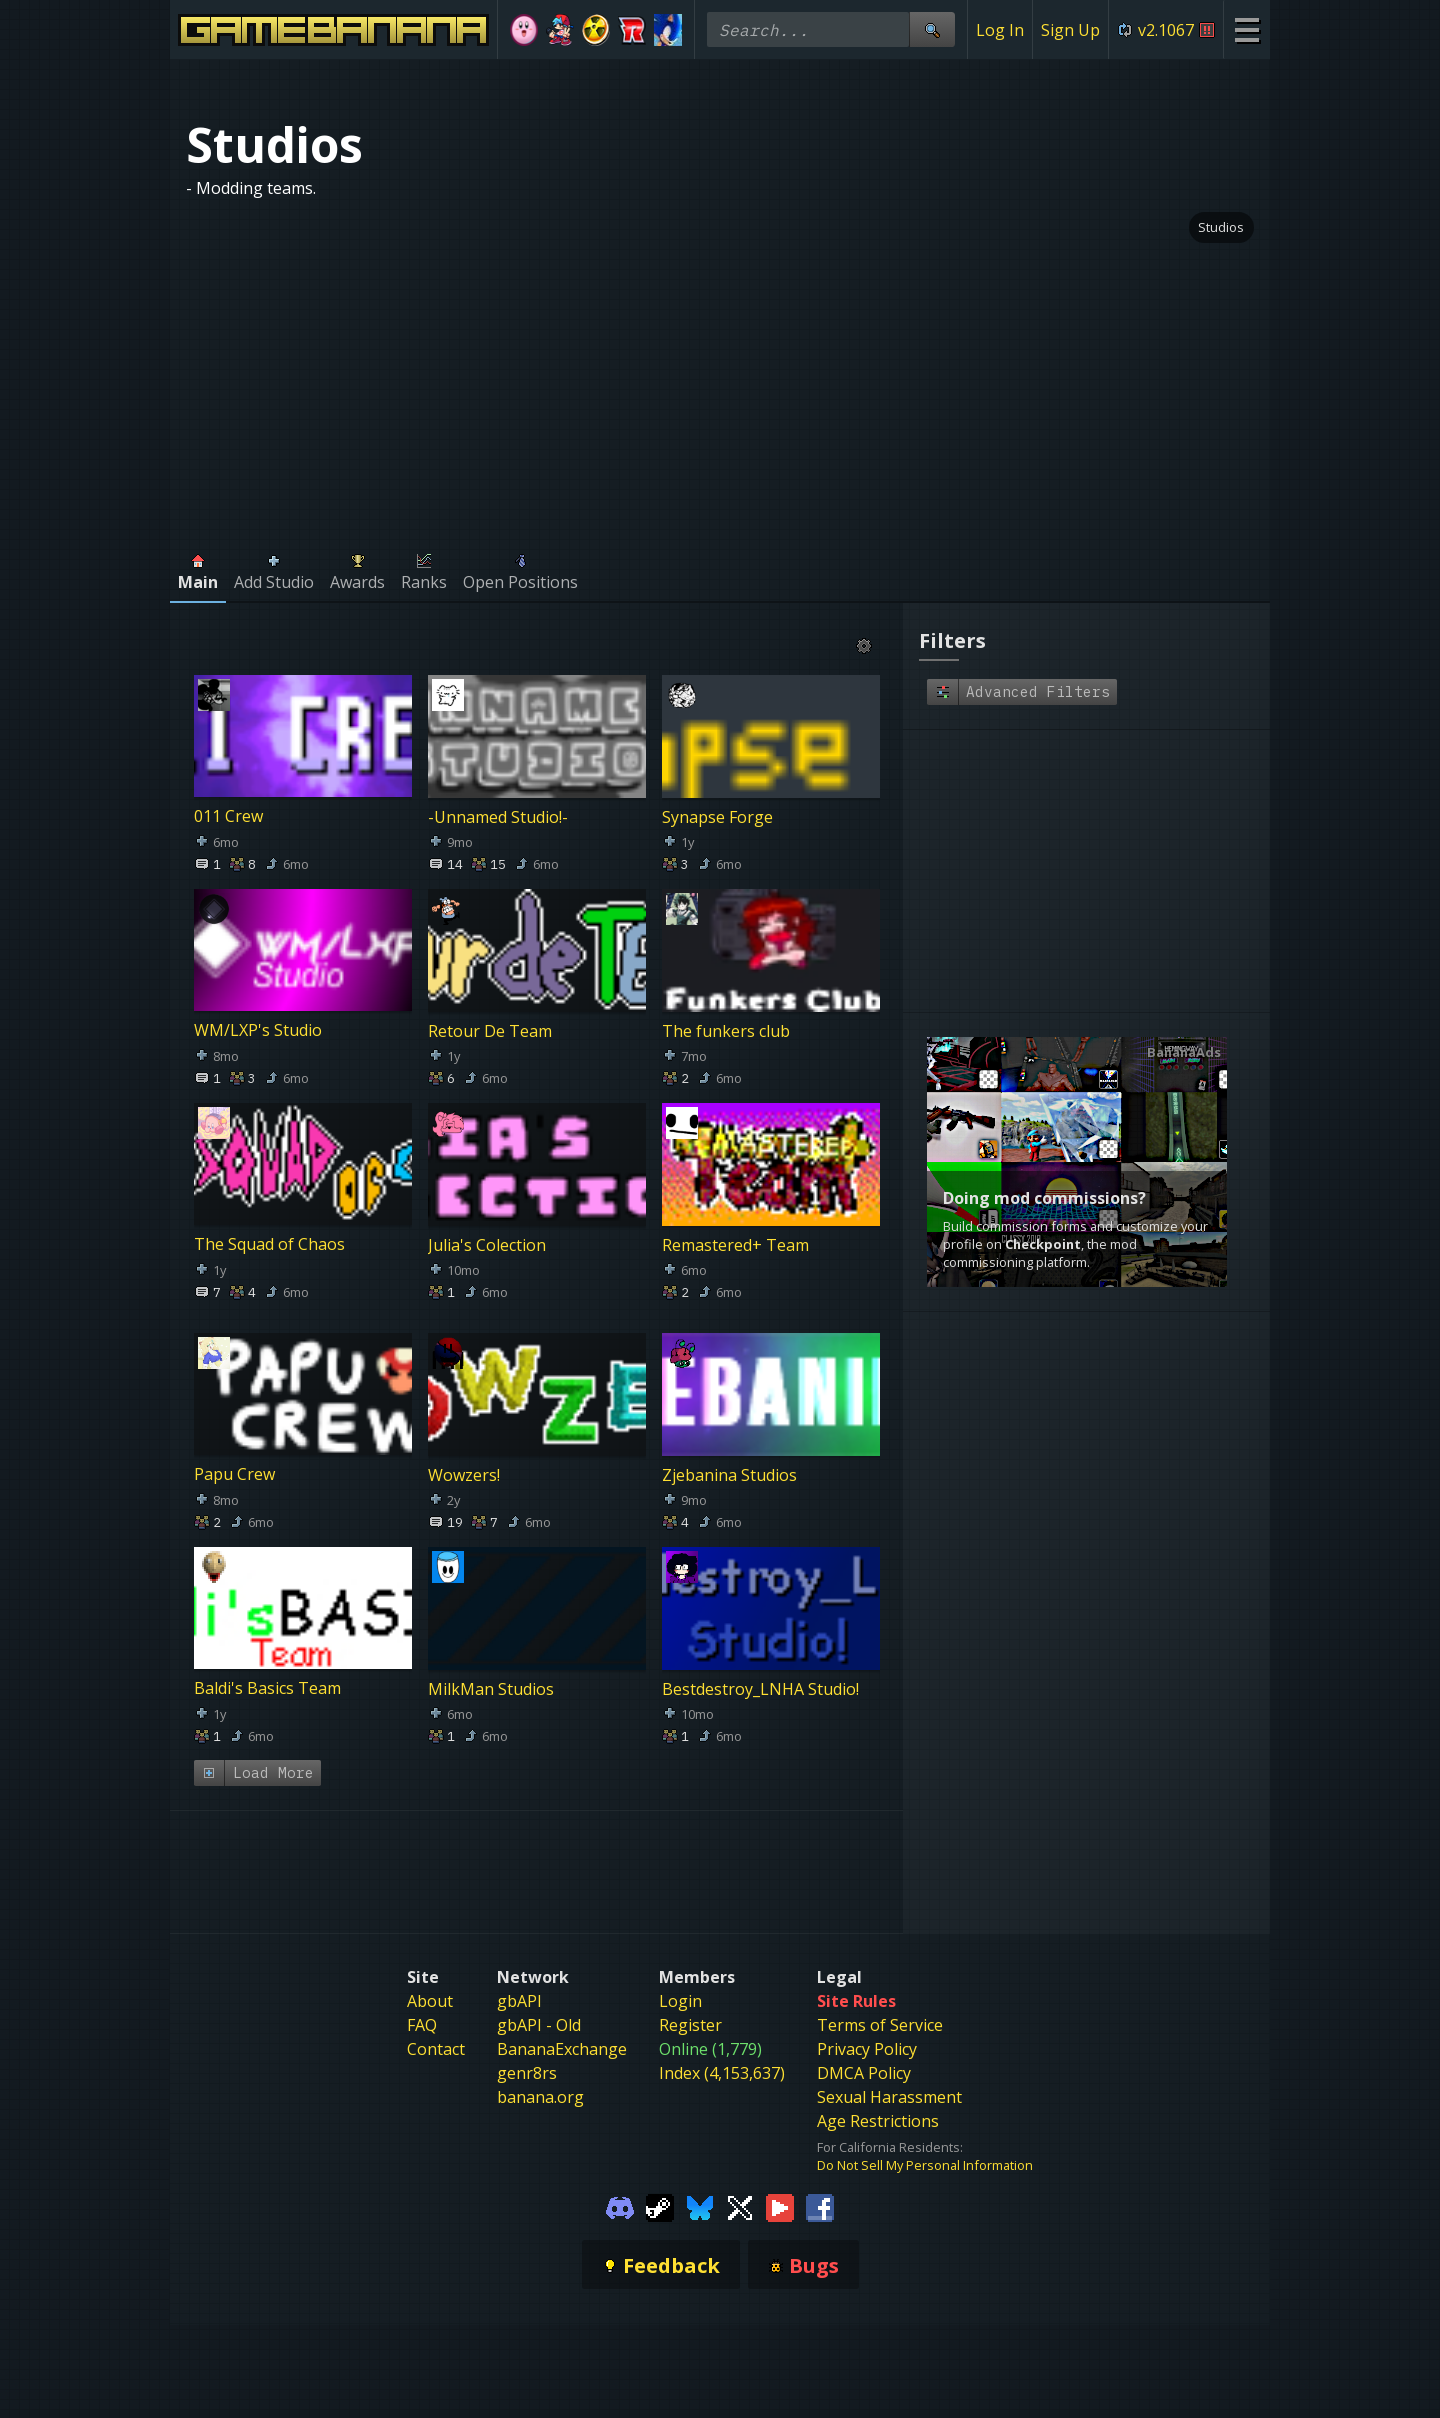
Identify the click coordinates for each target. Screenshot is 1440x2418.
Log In (1000, 30)
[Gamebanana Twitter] (740, 2182)
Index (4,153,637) (722, 2048)
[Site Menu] (1246, 29)
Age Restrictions (878, 2096)
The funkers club (726, 1031)
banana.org (540, 2072)
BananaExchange (562, 2024)
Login (680, 1976)
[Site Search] (932, 29)
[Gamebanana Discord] (620, 2182)
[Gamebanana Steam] (660, 2182)
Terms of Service (880, 2000)
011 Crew (228, 817)
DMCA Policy (864, 2048)
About (430, 1976)
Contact (436, 2024)
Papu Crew (234, 1475)
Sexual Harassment (889, 2072)
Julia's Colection (487, 1245)
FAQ (422, 2000)
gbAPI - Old (539, 2000)
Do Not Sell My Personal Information (925, 2141)
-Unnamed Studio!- (498, 817)
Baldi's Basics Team (267, 1689)
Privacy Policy (867, 2024)
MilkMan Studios (491, 1689)
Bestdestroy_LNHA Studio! (760, 1689)
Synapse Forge (717, 817)
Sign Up (1070, 30)
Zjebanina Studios (729, 1475)
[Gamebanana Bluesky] (700, 2182)
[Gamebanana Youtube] (780, 2182)
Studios (1221, 227)
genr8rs (527, 2048)
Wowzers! (464, 1475)
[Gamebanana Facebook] (820, 2182)
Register (690, 2000)
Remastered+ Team (735, 1245)
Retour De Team (490, 1031)
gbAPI (519, 1976)
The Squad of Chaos (269, 1245)
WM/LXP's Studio (258, 1031)
